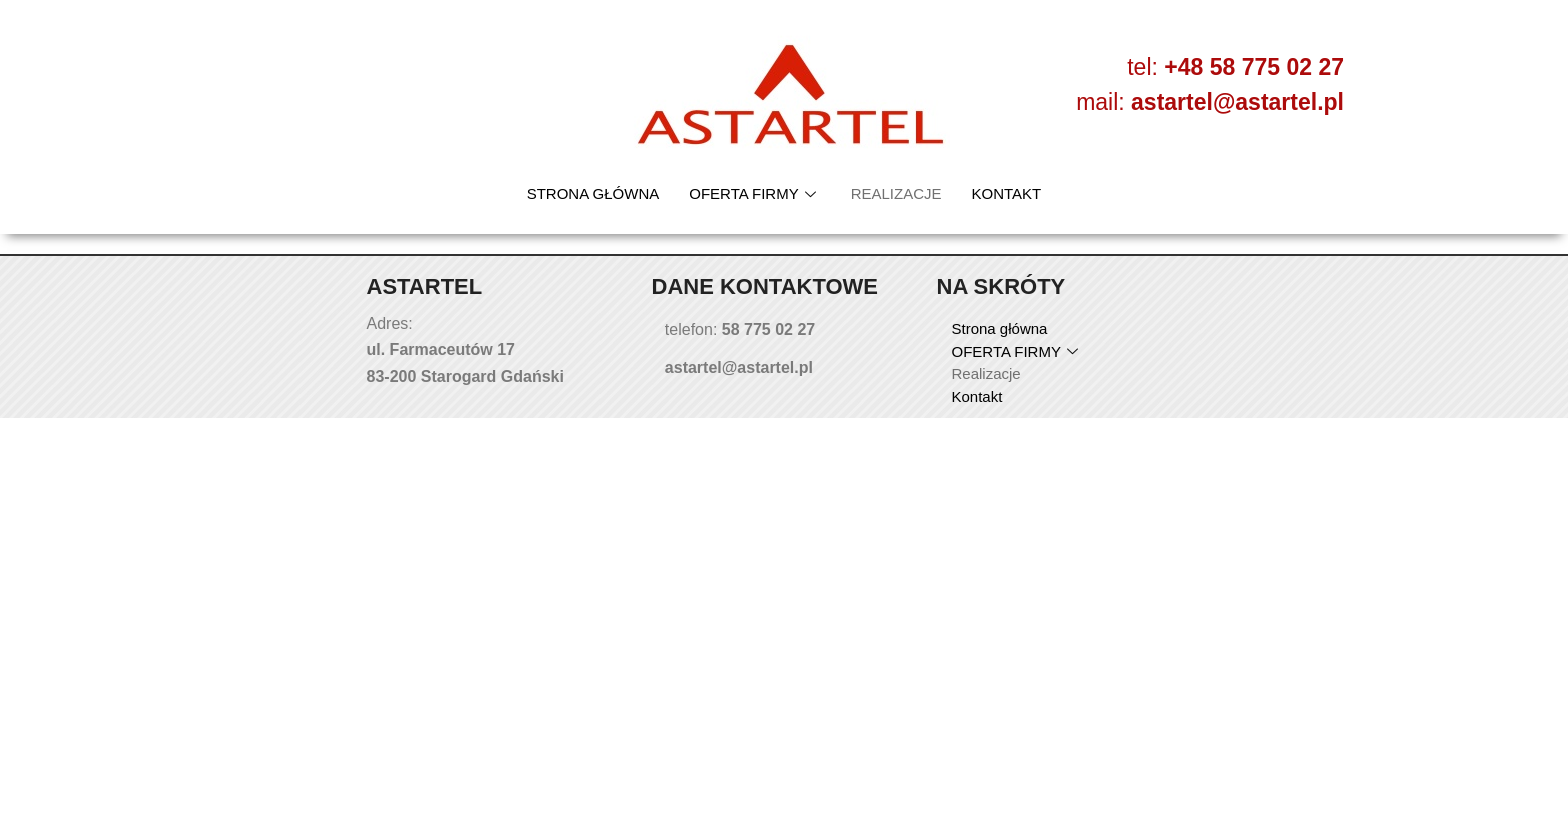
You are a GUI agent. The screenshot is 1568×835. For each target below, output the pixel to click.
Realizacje (896, 193)
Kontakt (1007, 193)
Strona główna (593, 193)
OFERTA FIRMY (754, 193)
